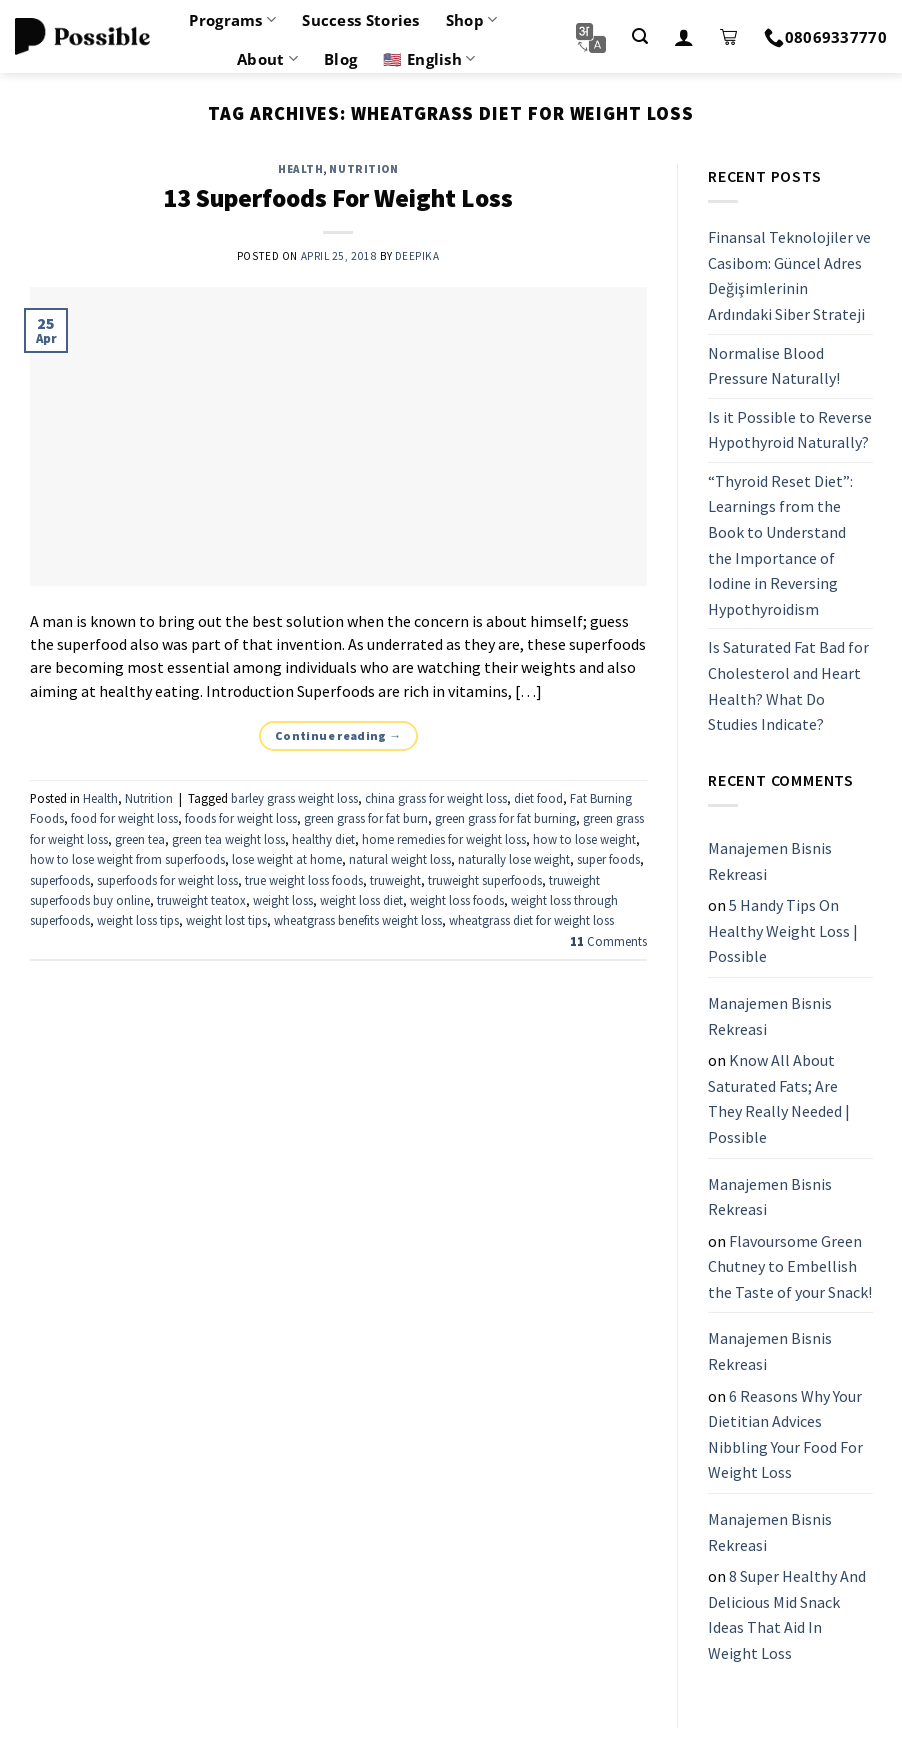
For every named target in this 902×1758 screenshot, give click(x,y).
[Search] (640, 36)
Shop (472, 20)
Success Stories (361, 20)
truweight (395, 880)
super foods (608, 859)
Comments (608, 941)
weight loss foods (457, 900)
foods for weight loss (241, 818)
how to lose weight (584, 839)
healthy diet (323, 839)
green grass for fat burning (505, 818)
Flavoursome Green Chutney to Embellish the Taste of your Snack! (790, 1266)
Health (300, 169)
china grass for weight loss (436, 798)
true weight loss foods (304, 880)
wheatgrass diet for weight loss (531, 920)
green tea (140, 839)
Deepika (417, 256)
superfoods (60, 880)
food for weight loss (124, 818)
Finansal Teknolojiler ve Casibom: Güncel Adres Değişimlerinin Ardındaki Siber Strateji (789, 275)
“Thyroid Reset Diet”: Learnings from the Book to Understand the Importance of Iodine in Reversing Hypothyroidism (780, 545)
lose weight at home (287, 859)
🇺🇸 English (429, 59)
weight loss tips (138, 920)
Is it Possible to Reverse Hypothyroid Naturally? (790, 430)
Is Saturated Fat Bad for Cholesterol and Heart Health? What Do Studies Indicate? (788, 686)
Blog (340, 59)
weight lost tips (226, 920)
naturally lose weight (514, 859)
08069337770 (825, 37)
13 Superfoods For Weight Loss (338, 198)
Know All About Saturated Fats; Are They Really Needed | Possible (779, 1098)
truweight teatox (201, 900)
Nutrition (363, 169)
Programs (232, 20)
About (267, 59)
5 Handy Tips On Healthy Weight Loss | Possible (783, 930)
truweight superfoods (485, 880)
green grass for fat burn (366, 818)
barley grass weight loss (294, 798)
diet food (538, 798)
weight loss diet (361, 900)
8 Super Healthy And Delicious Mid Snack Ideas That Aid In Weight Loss (787, 1614)
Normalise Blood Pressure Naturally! (774, 366)
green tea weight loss (228, 839)
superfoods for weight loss (167, 880)
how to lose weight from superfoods (127, 859)
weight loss (283, 900)
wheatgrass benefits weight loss (358, 920)
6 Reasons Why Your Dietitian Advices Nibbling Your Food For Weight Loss (785, 1434)
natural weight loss (400, 859)
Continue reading (338, 735)
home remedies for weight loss (444, 839)
